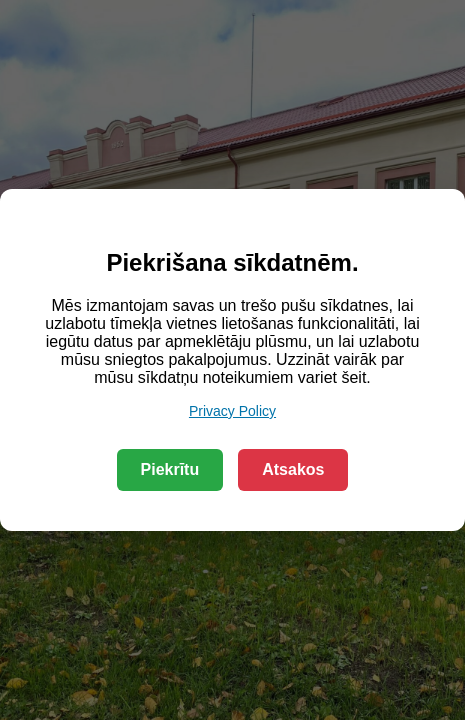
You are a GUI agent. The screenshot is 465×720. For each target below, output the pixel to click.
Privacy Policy (232, 411)
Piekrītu (170, 469)
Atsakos (293, 469)
